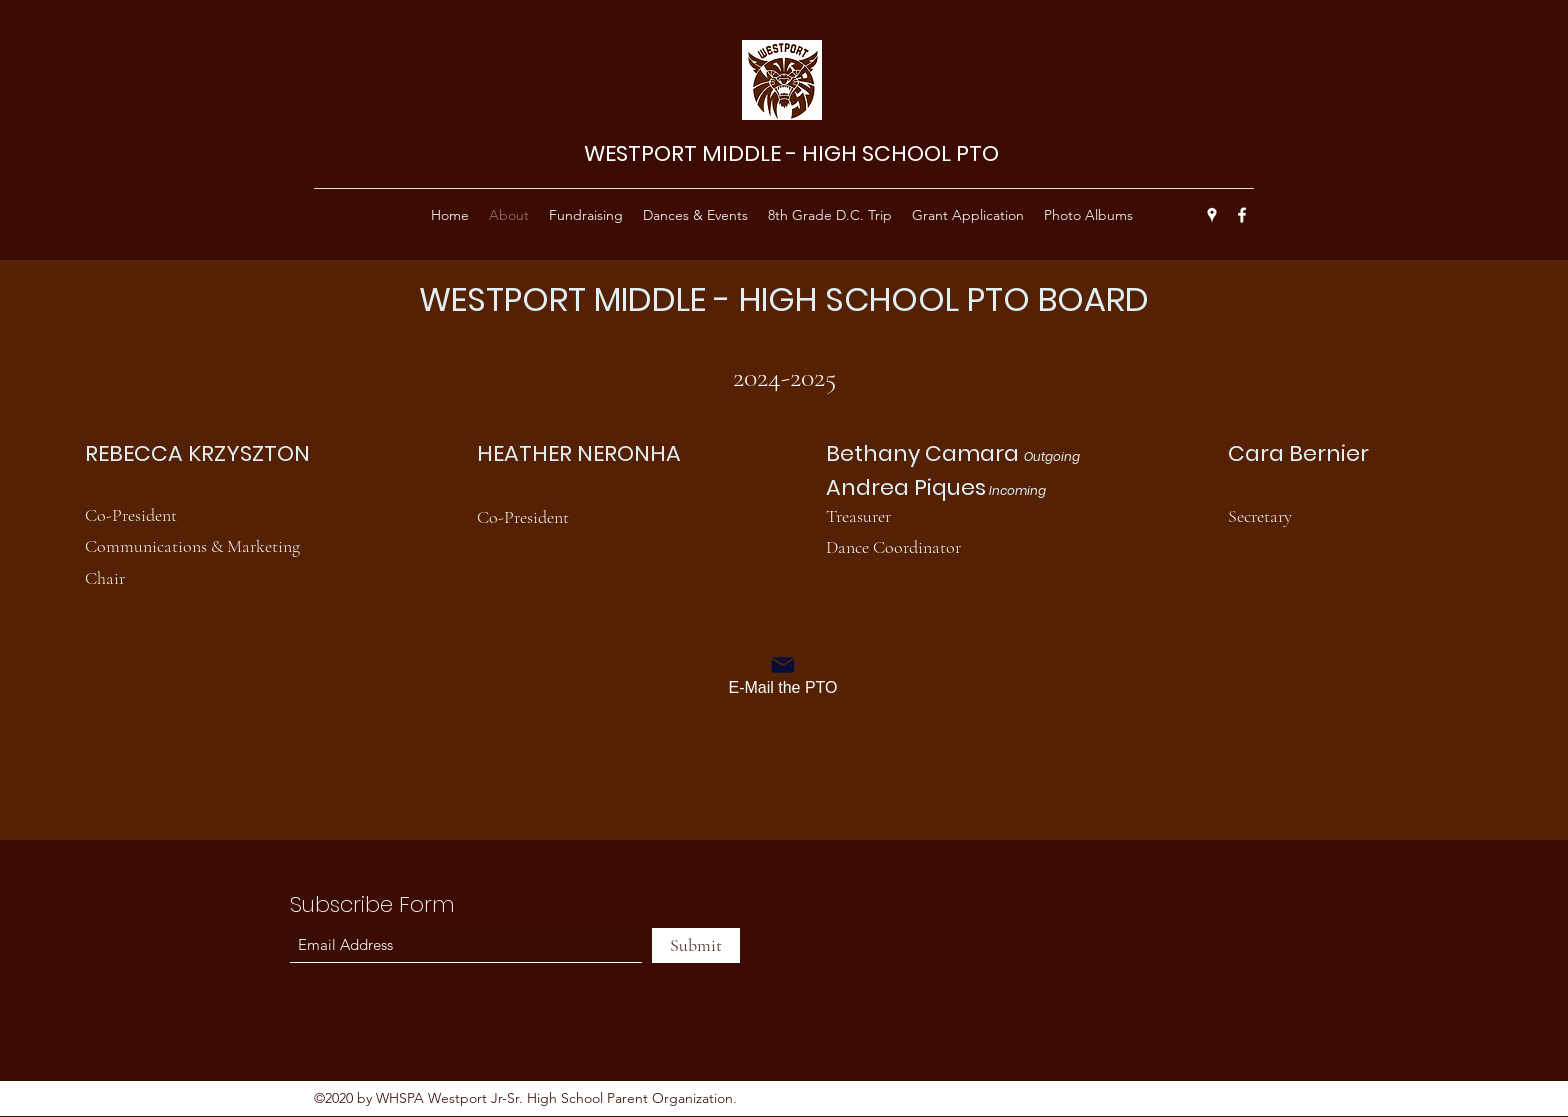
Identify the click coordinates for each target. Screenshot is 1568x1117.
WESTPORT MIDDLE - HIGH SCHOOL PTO (791, 153)
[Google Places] (1212, 215)
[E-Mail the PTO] (783, 674)
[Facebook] (1242, 215)
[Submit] (696, 945)
